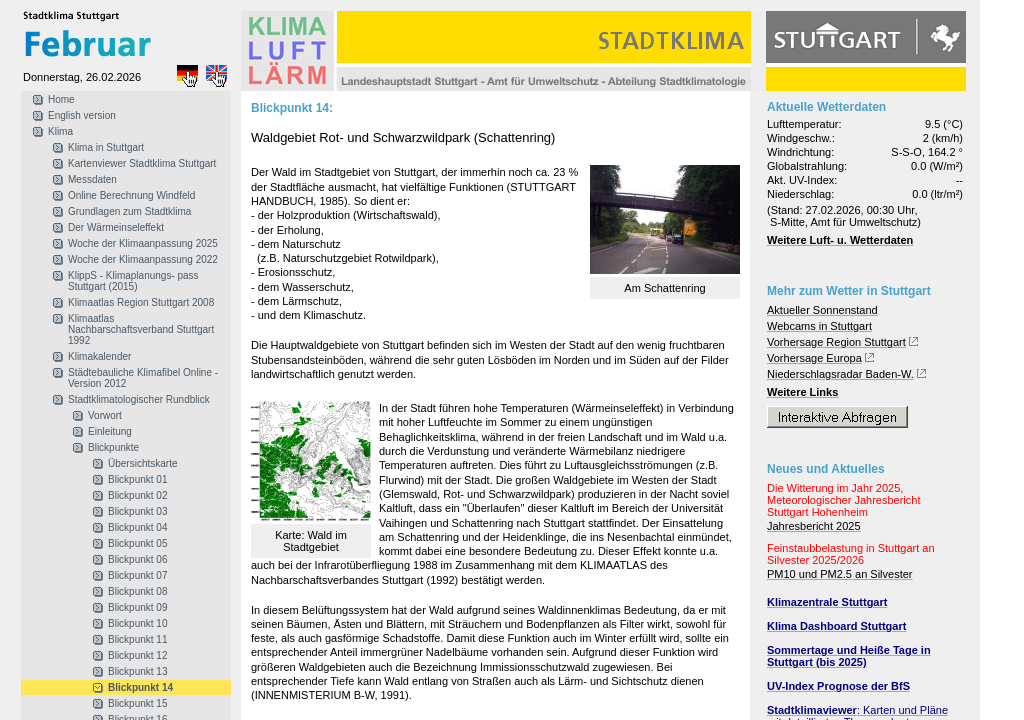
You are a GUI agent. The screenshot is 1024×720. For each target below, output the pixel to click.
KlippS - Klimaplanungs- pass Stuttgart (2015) (133, 281)
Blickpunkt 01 (137, 479)
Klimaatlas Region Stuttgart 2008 (141, 302)
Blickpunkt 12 (137, 655)
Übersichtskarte (142, 463)
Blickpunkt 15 (137, 703)
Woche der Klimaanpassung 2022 (143, 259)
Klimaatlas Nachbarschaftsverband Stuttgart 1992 (141, 329)
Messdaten (92, 179)
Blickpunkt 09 (137, 607)
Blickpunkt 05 (137, 543)
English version (82, 115)
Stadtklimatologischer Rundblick (139, 399)
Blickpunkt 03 (137, 511)
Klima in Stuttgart (106, 147)
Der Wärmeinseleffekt (116, 227)
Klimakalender (99, 356)
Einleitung (110, 431)
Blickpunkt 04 (137, 527)
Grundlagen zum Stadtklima (129, 211)
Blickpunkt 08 (137, 591)
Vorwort (105, 415)
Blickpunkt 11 (137, 639)
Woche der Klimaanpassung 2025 (143, 243)
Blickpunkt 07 (137, 575)
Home (61, 99)
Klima (60, 131)
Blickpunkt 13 (137, 671)
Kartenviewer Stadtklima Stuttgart (142, 163)
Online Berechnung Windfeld (131, 195)
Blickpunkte (113, 447)
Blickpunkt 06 (137, 559)
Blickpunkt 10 (137, 623)
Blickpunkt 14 (140, 687)
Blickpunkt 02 (137, 495)
